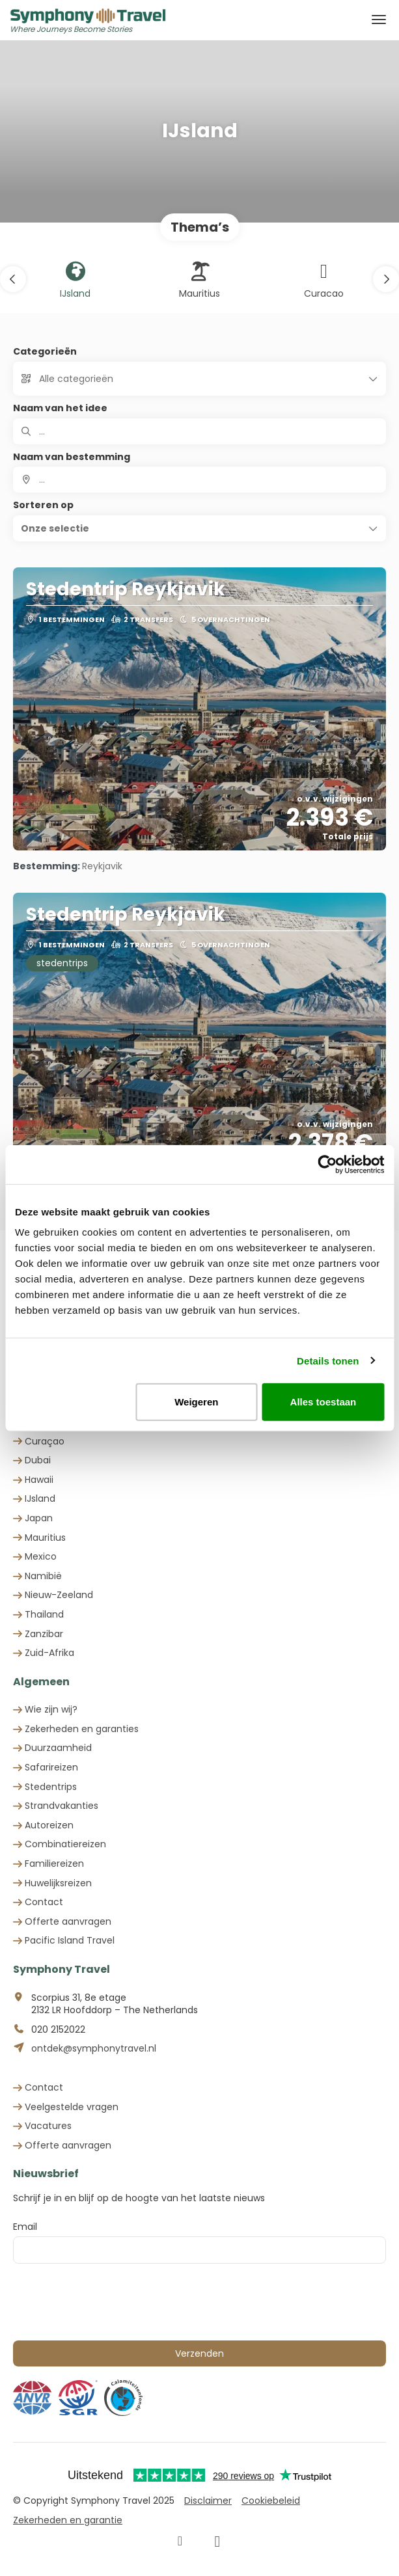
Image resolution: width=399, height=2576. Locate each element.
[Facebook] (180, 2541)
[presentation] (112, 2302)
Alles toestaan (323, 1401)
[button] (13, 279)
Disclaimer (208, 2501)
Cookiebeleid (270, 2501)
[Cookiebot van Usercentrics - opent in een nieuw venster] (327, 1164)
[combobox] (199, 480)
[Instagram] (217, 2542)
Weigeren (196, 1401)
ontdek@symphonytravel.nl (93, 2048)
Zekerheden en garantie (67, 2520)
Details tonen (328, 1360)
